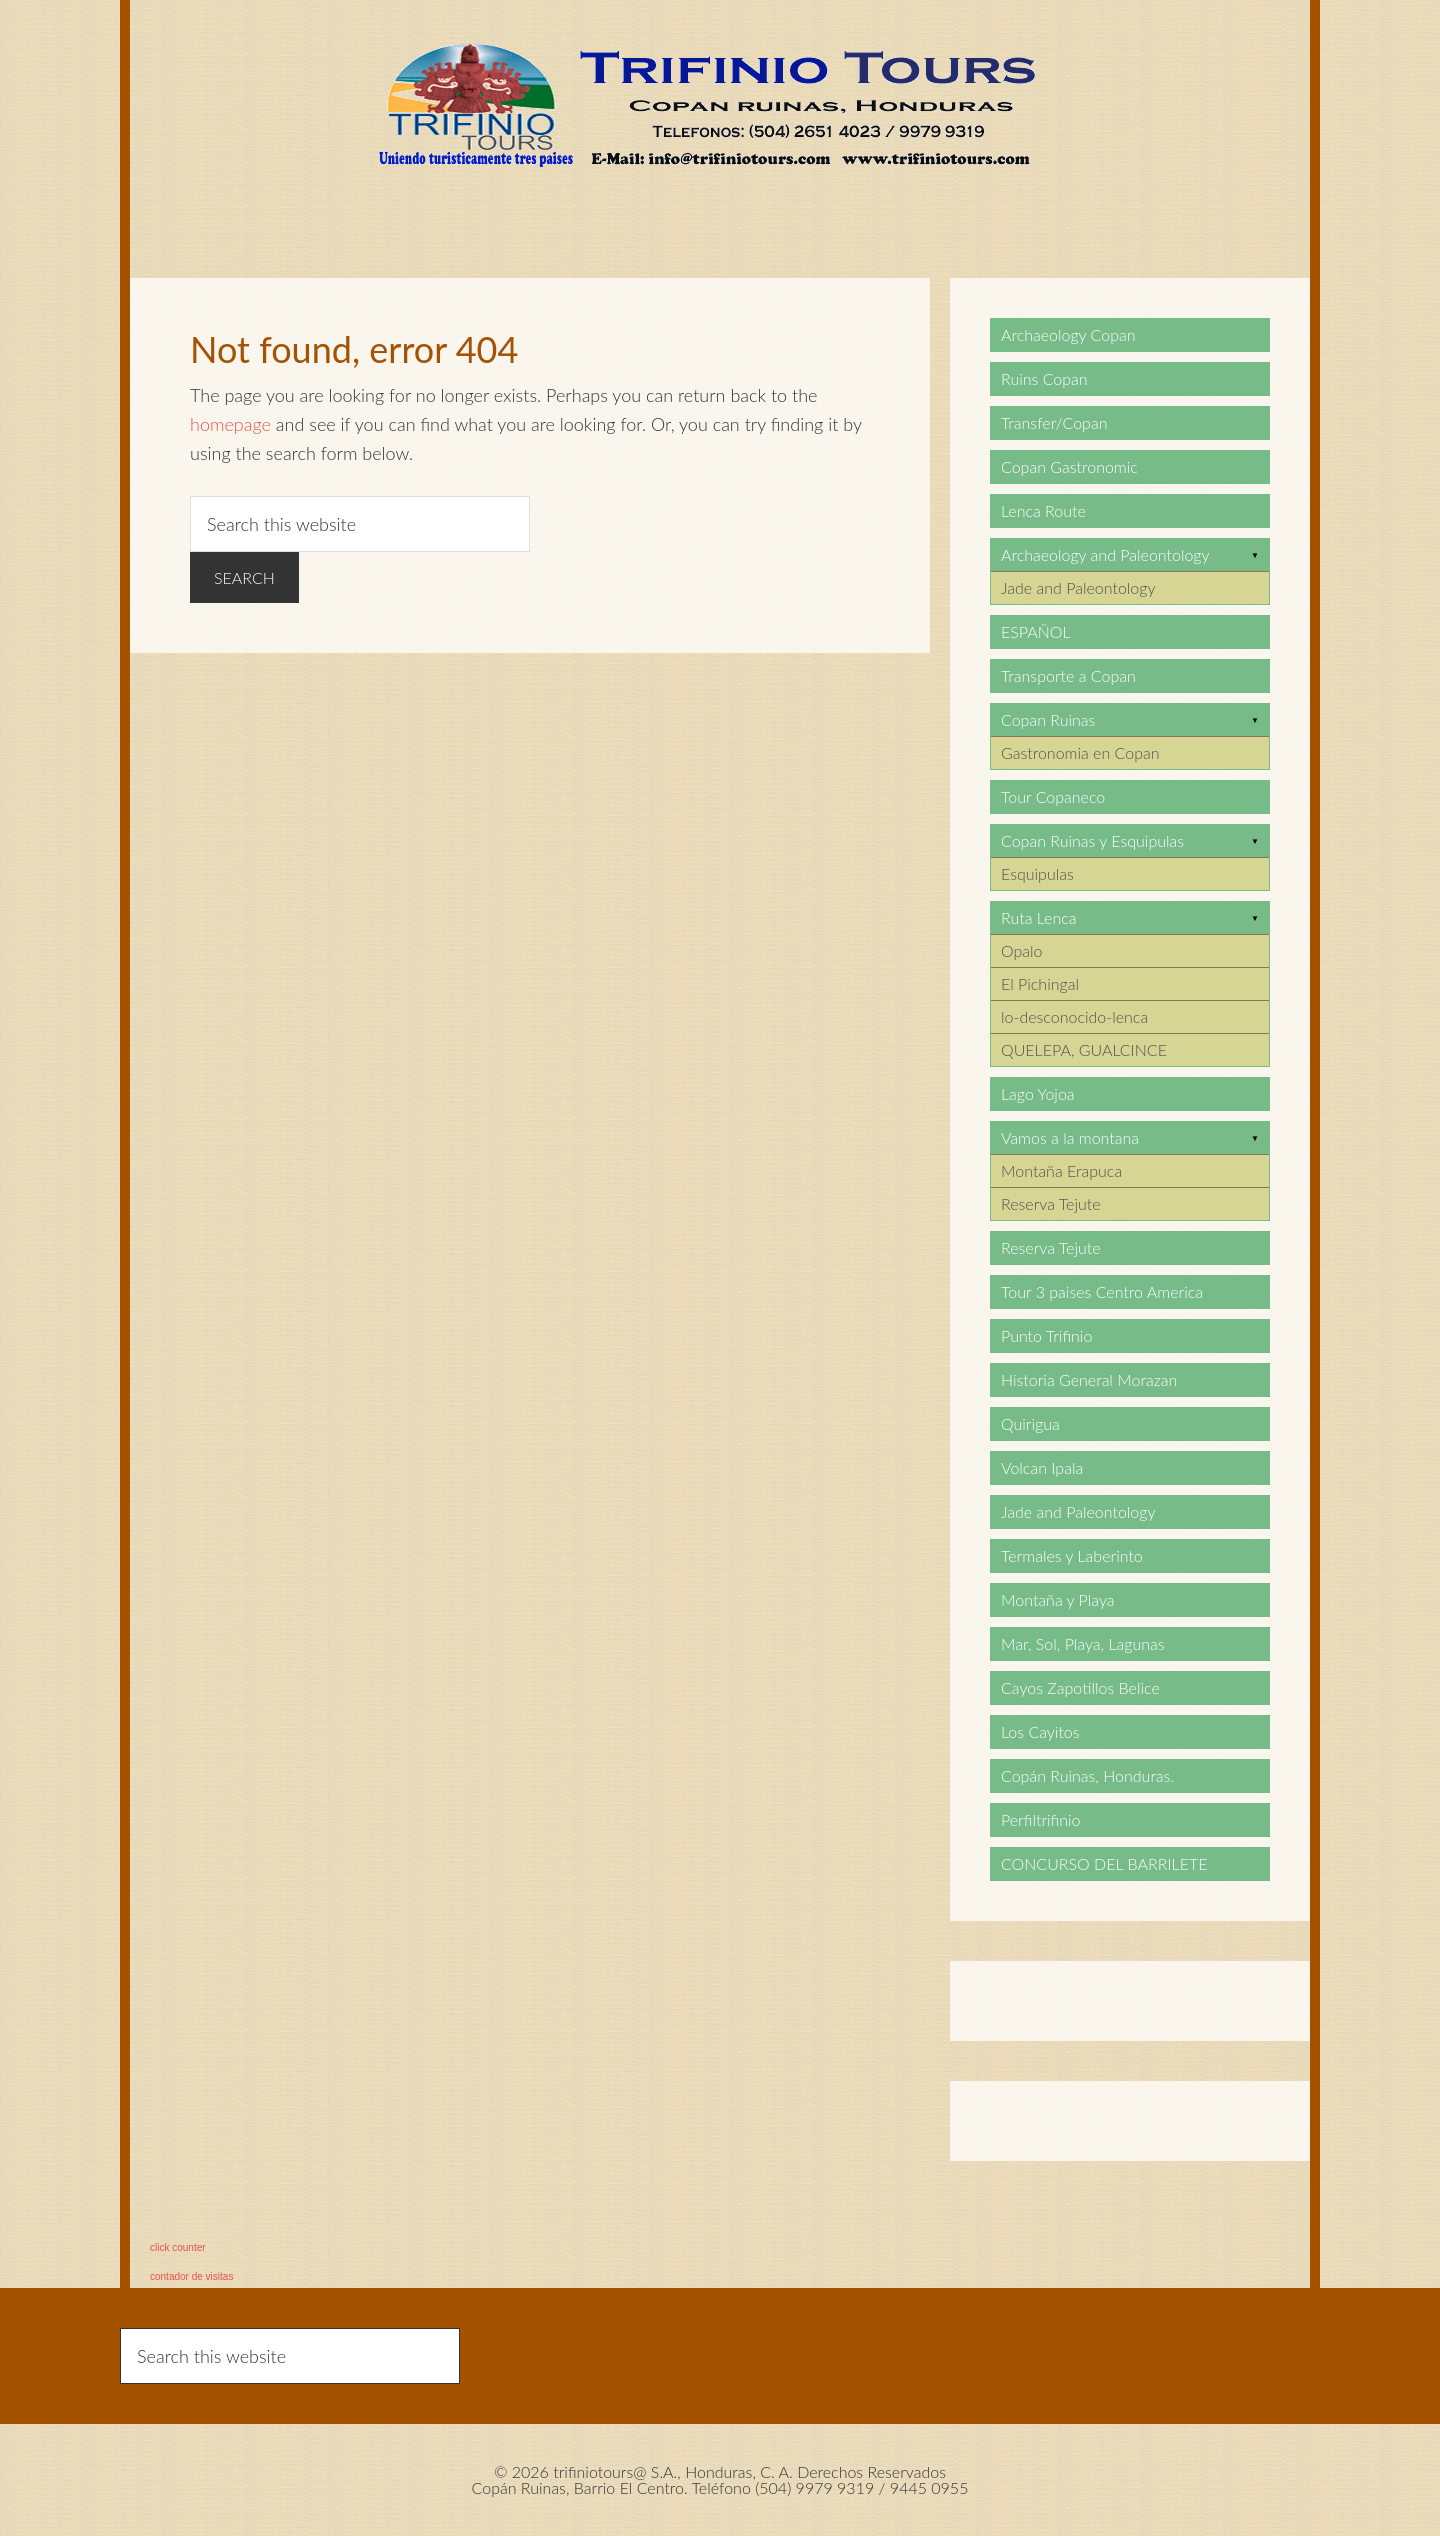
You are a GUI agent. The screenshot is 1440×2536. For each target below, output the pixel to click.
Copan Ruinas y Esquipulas (1092, 840)
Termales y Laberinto (1072, 1555)
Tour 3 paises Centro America (1102, 1291)
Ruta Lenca (1038, 917)
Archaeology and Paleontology (1105, 554)
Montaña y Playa (1058, 1599)
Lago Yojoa (1038, 1093)
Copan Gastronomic (1069, 466)
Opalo (1022, 950)
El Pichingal (1040, 983)
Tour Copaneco (1053, 796)
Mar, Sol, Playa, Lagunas (1083, 1643)
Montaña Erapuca (1061, 1170)
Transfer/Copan (1054, 422)
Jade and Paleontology (1078, 587)
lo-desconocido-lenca (1074, 1016)
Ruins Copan (1044, 378)
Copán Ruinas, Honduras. (1087, 1775)
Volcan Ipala (1042, 1467)
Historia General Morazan (1089, 1379)
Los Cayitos (1040, 1731)
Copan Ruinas (1048, 719)
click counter (178, 2247)
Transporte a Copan (1068, 675)
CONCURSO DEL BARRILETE (1104, 1863)
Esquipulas (1037, 873)
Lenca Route (1043, 510)
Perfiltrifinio (1041, 1819)
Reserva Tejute (1051, 1203)
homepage (230, 424)
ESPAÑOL (1036, 631)
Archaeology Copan (1068, 334)
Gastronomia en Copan (1080, 752)
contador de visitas (191, 2276)
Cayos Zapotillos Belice (1080, 1687)
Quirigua (1030, 1423)
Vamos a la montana (1070, 1137)
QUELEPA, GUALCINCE (1084, 1049)
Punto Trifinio (1046, 1335)
